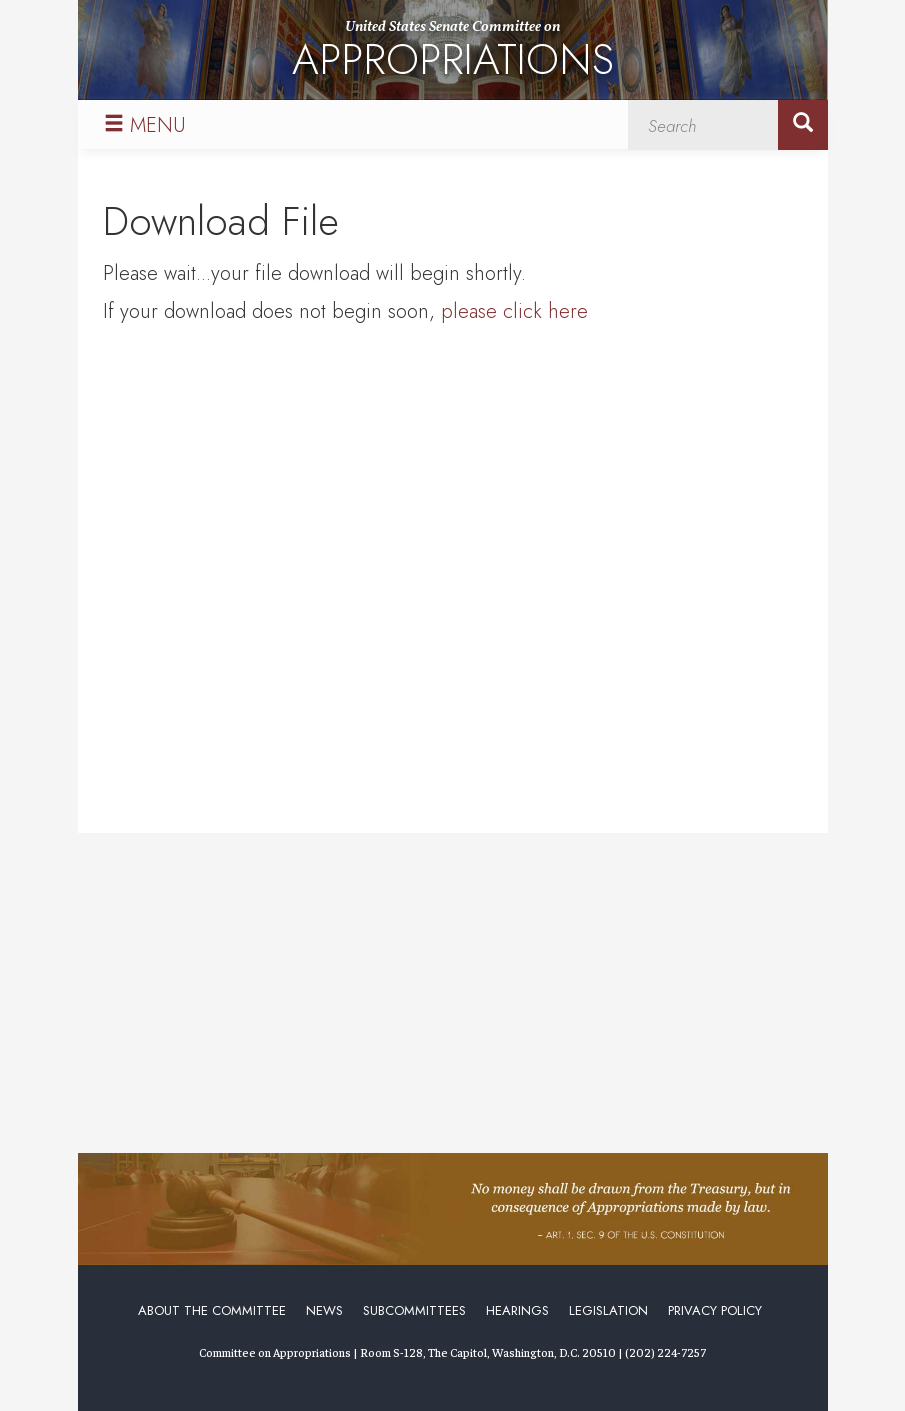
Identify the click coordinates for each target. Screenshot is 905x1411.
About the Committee (212, 1310)
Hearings (517, 1310)
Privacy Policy (715, 1310)
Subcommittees (414, 1310)
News (324, 1310)
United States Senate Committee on (453, 53)
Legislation (608, 1310)
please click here (514, 311)
